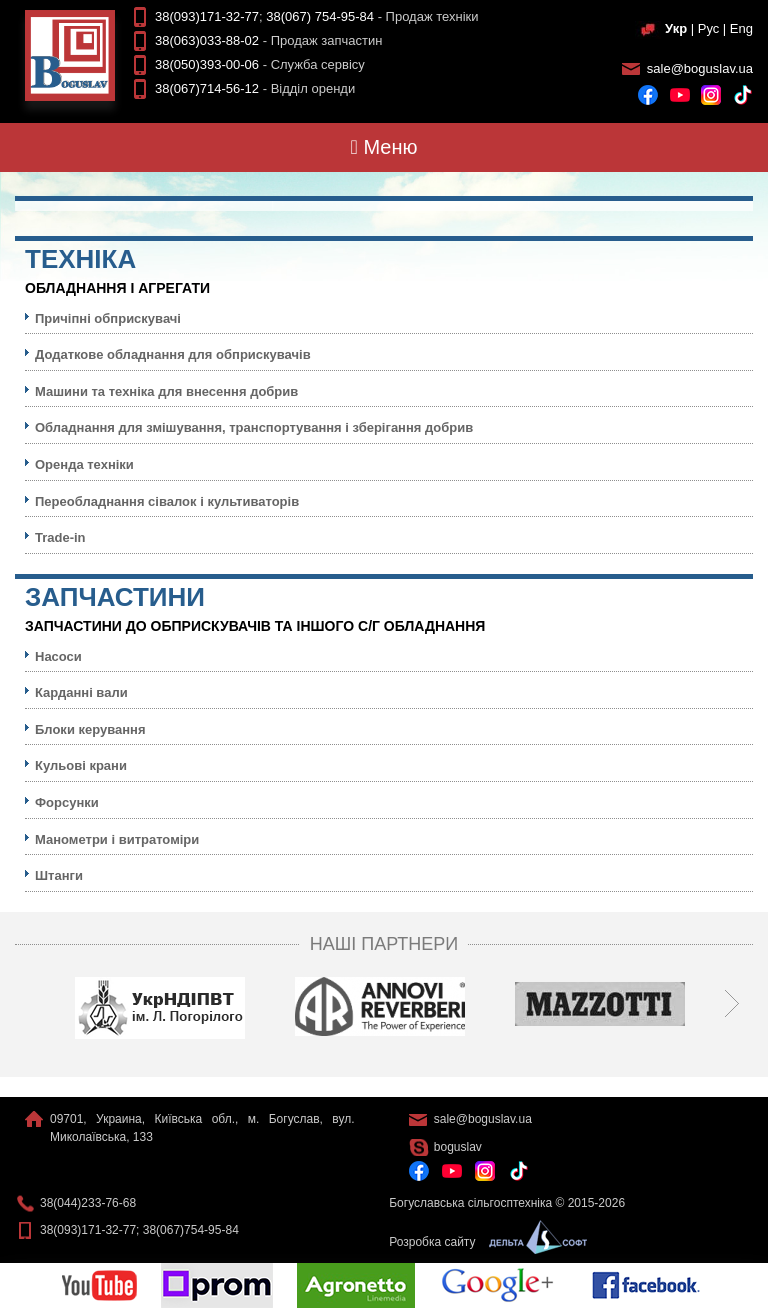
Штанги (59, 875)
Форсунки (67, 802)
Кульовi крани (81, 765)
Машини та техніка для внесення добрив (166, 391)
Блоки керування (90, 729)
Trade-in (60, 537)
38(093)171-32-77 (207, 16)
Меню (384, 147)
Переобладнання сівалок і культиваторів (167, 501)
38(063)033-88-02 (207, 40)
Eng (741, 28)
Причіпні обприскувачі (108, 318)
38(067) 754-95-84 (320, 16)
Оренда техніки (84, 464)
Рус (709, 28)
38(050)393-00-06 (207, 64)
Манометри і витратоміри (117, 839)
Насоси (58, 656)
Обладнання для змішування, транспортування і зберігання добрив (254, 427)
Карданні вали (81, 692)
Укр (676, 28)
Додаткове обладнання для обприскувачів (173, 354)
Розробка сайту (483, 1242)
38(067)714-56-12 (207, 88)
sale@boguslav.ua (700, 68)
